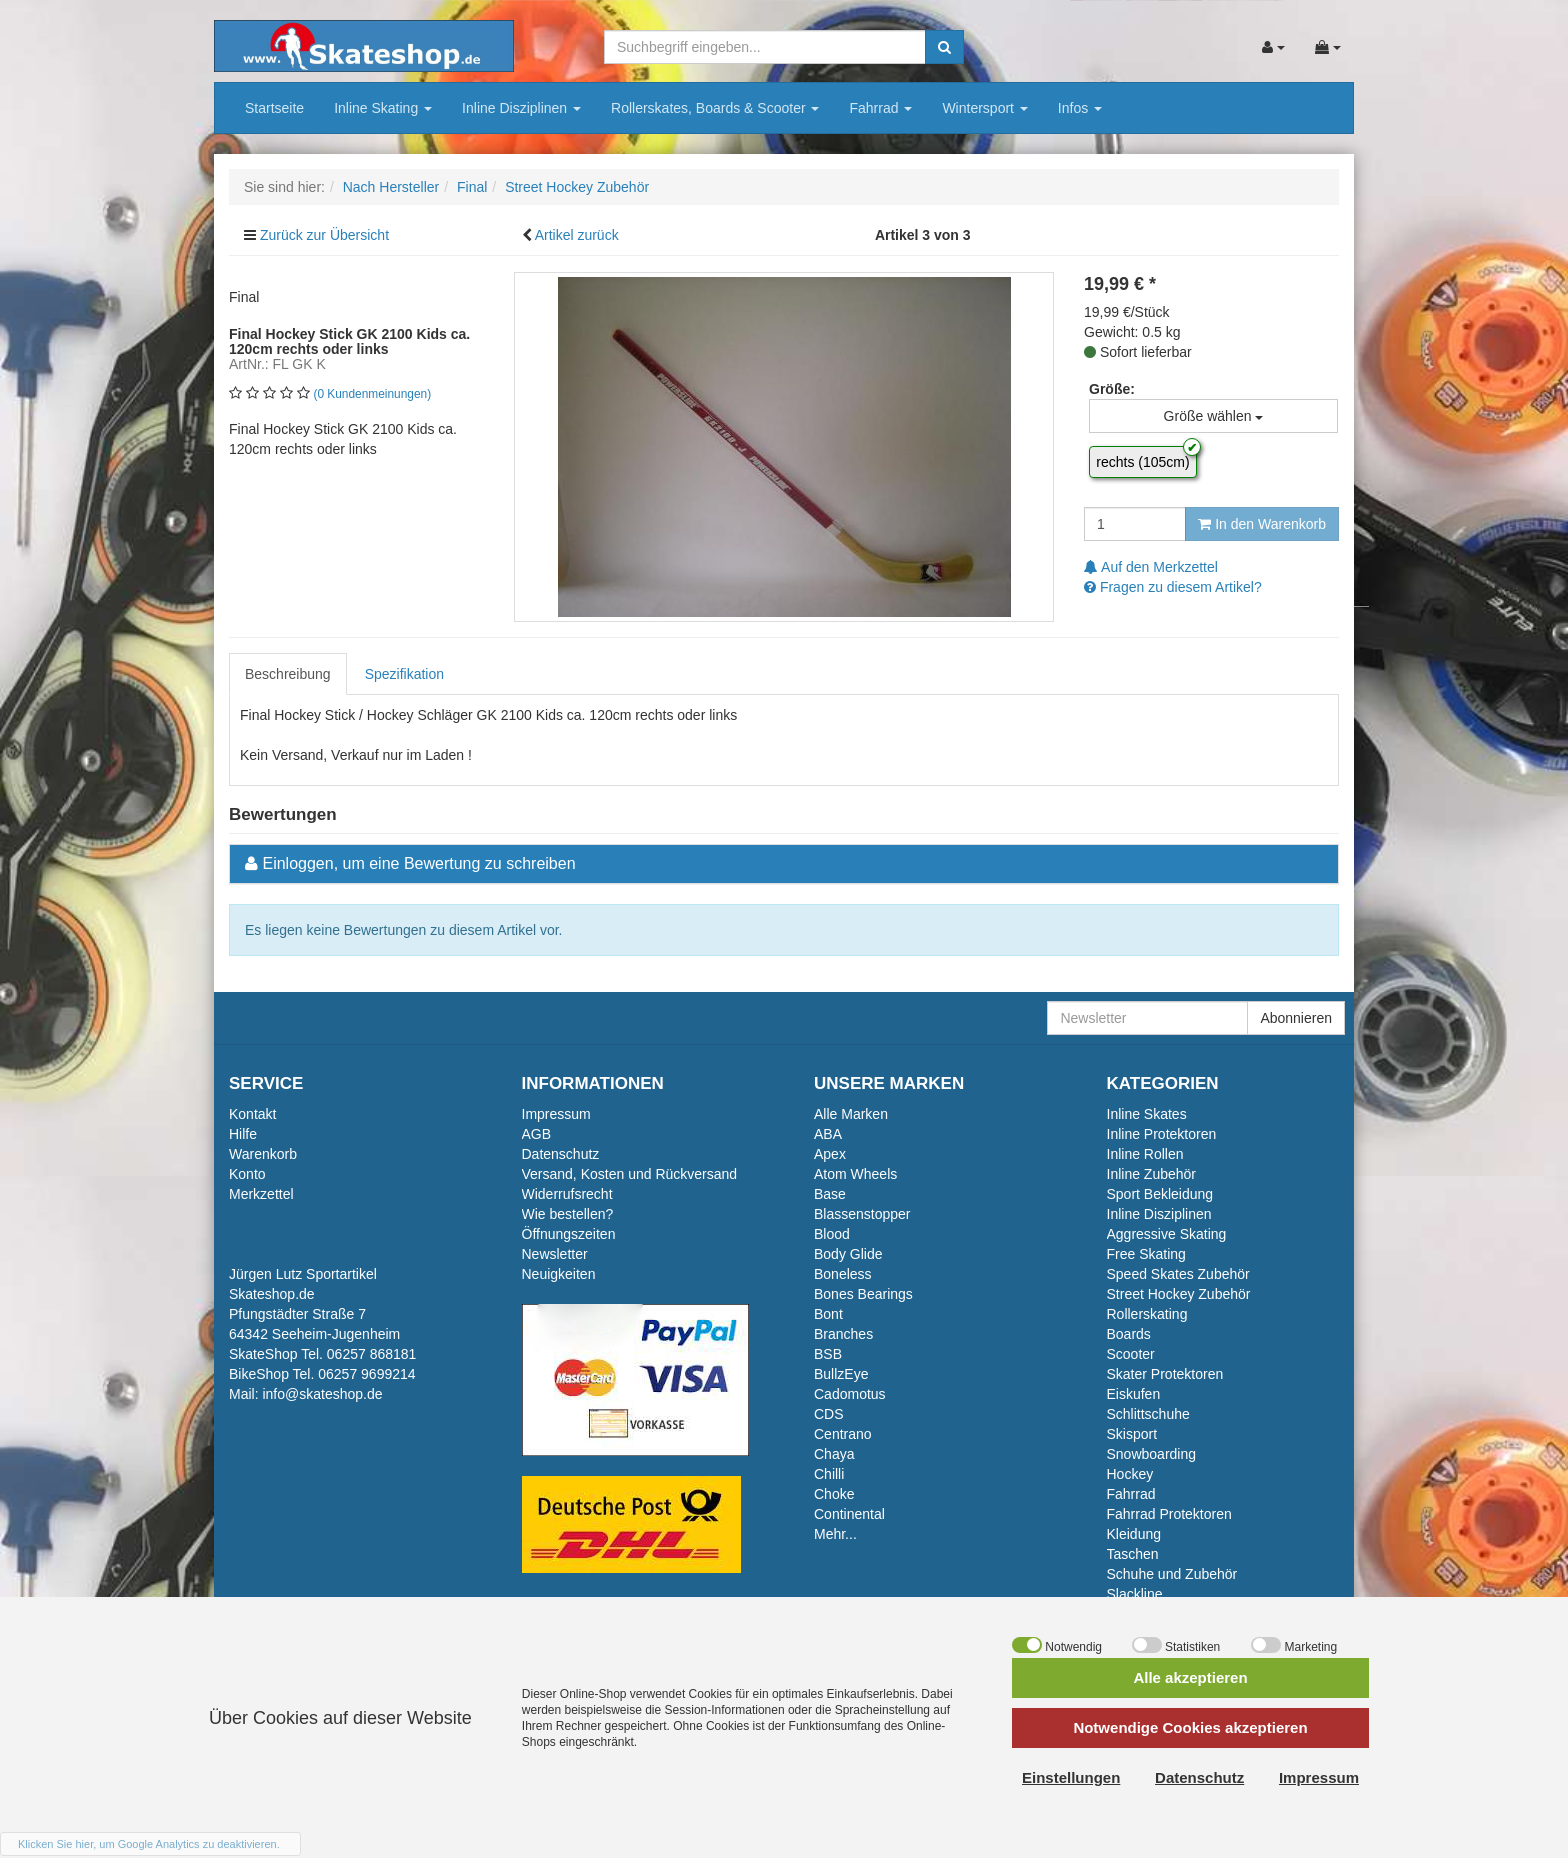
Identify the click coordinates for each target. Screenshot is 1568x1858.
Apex (830, 1154)
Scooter (1131, 1354)
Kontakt (252, 1114)
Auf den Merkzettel (1151, 567)
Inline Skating (383, 108)
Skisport (1132, 1434)
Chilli (829, 1474)
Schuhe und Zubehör (1172, 1574)
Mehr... (835, 1534)
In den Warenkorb (1262, 524)
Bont (828, 1314)
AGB (537, 1134)
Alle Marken (851, 1114)
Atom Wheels (855, 1174)
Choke (834, 1494)
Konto (247, 1174)
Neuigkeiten (559, 1274)
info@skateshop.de (322, 1394)
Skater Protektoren (1165, 1374)
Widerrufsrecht (567, 1194)
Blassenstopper (862, 1214)
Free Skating (1146, 1254)
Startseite (274, 108)
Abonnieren (1296, 1018)
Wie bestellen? (568, 1214)
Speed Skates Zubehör (1178, 1274)
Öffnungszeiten (569, 1234)
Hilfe (243, 1134)
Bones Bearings (863, 1294)
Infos (1080, 108)
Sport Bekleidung (1160, 1194)
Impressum (556, 1114)
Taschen (1133, 1554)
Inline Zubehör (1152, 1174)
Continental (849, 1514)
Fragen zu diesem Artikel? (1173, 587)
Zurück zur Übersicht (324, 235)
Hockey (1130, 1474)
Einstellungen (1071, 1777)
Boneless (843, 1274)
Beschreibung (288, 674)
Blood (832, 1234)
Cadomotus (850, 1394)
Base (830, 1194)
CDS (829, 1414)
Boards (1129, 1334)
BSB (828, 1354)
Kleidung (1134, 1534)
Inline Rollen (1145, 1154)
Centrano (843, 1434)
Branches (843, 1334)
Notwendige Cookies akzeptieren (1190, 1727)
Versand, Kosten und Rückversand (630, 1174)
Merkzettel (261, 1194)
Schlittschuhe (1148, 1414)
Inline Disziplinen (521, 108)
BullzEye (841, 1374)
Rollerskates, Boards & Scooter (715, 108)
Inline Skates (1147, 1114)
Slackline (1135, 1594)
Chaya (834, 1454)
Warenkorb (263, 1154)
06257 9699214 (366, 1374)
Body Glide (848, 1254)
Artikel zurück (577, 235)
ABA (828, 1134)
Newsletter (555, 1254)
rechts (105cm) (1142, 462)
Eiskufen (1134, 1394)
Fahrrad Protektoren (1169, 1514)
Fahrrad (880, 108)
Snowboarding (1152, 1454)
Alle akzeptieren (1190, 1677)
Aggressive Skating (1167, 1234)
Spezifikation (404, 674)
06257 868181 (372, 1354)
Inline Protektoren (1162, 1134)
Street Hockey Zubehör (1179, 1294)
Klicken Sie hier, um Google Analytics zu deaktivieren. (149, 1844)
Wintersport (984, 108)
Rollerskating (1147, 1314)
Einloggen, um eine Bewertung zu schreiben (418, 863)
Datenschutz (561, 1154)
